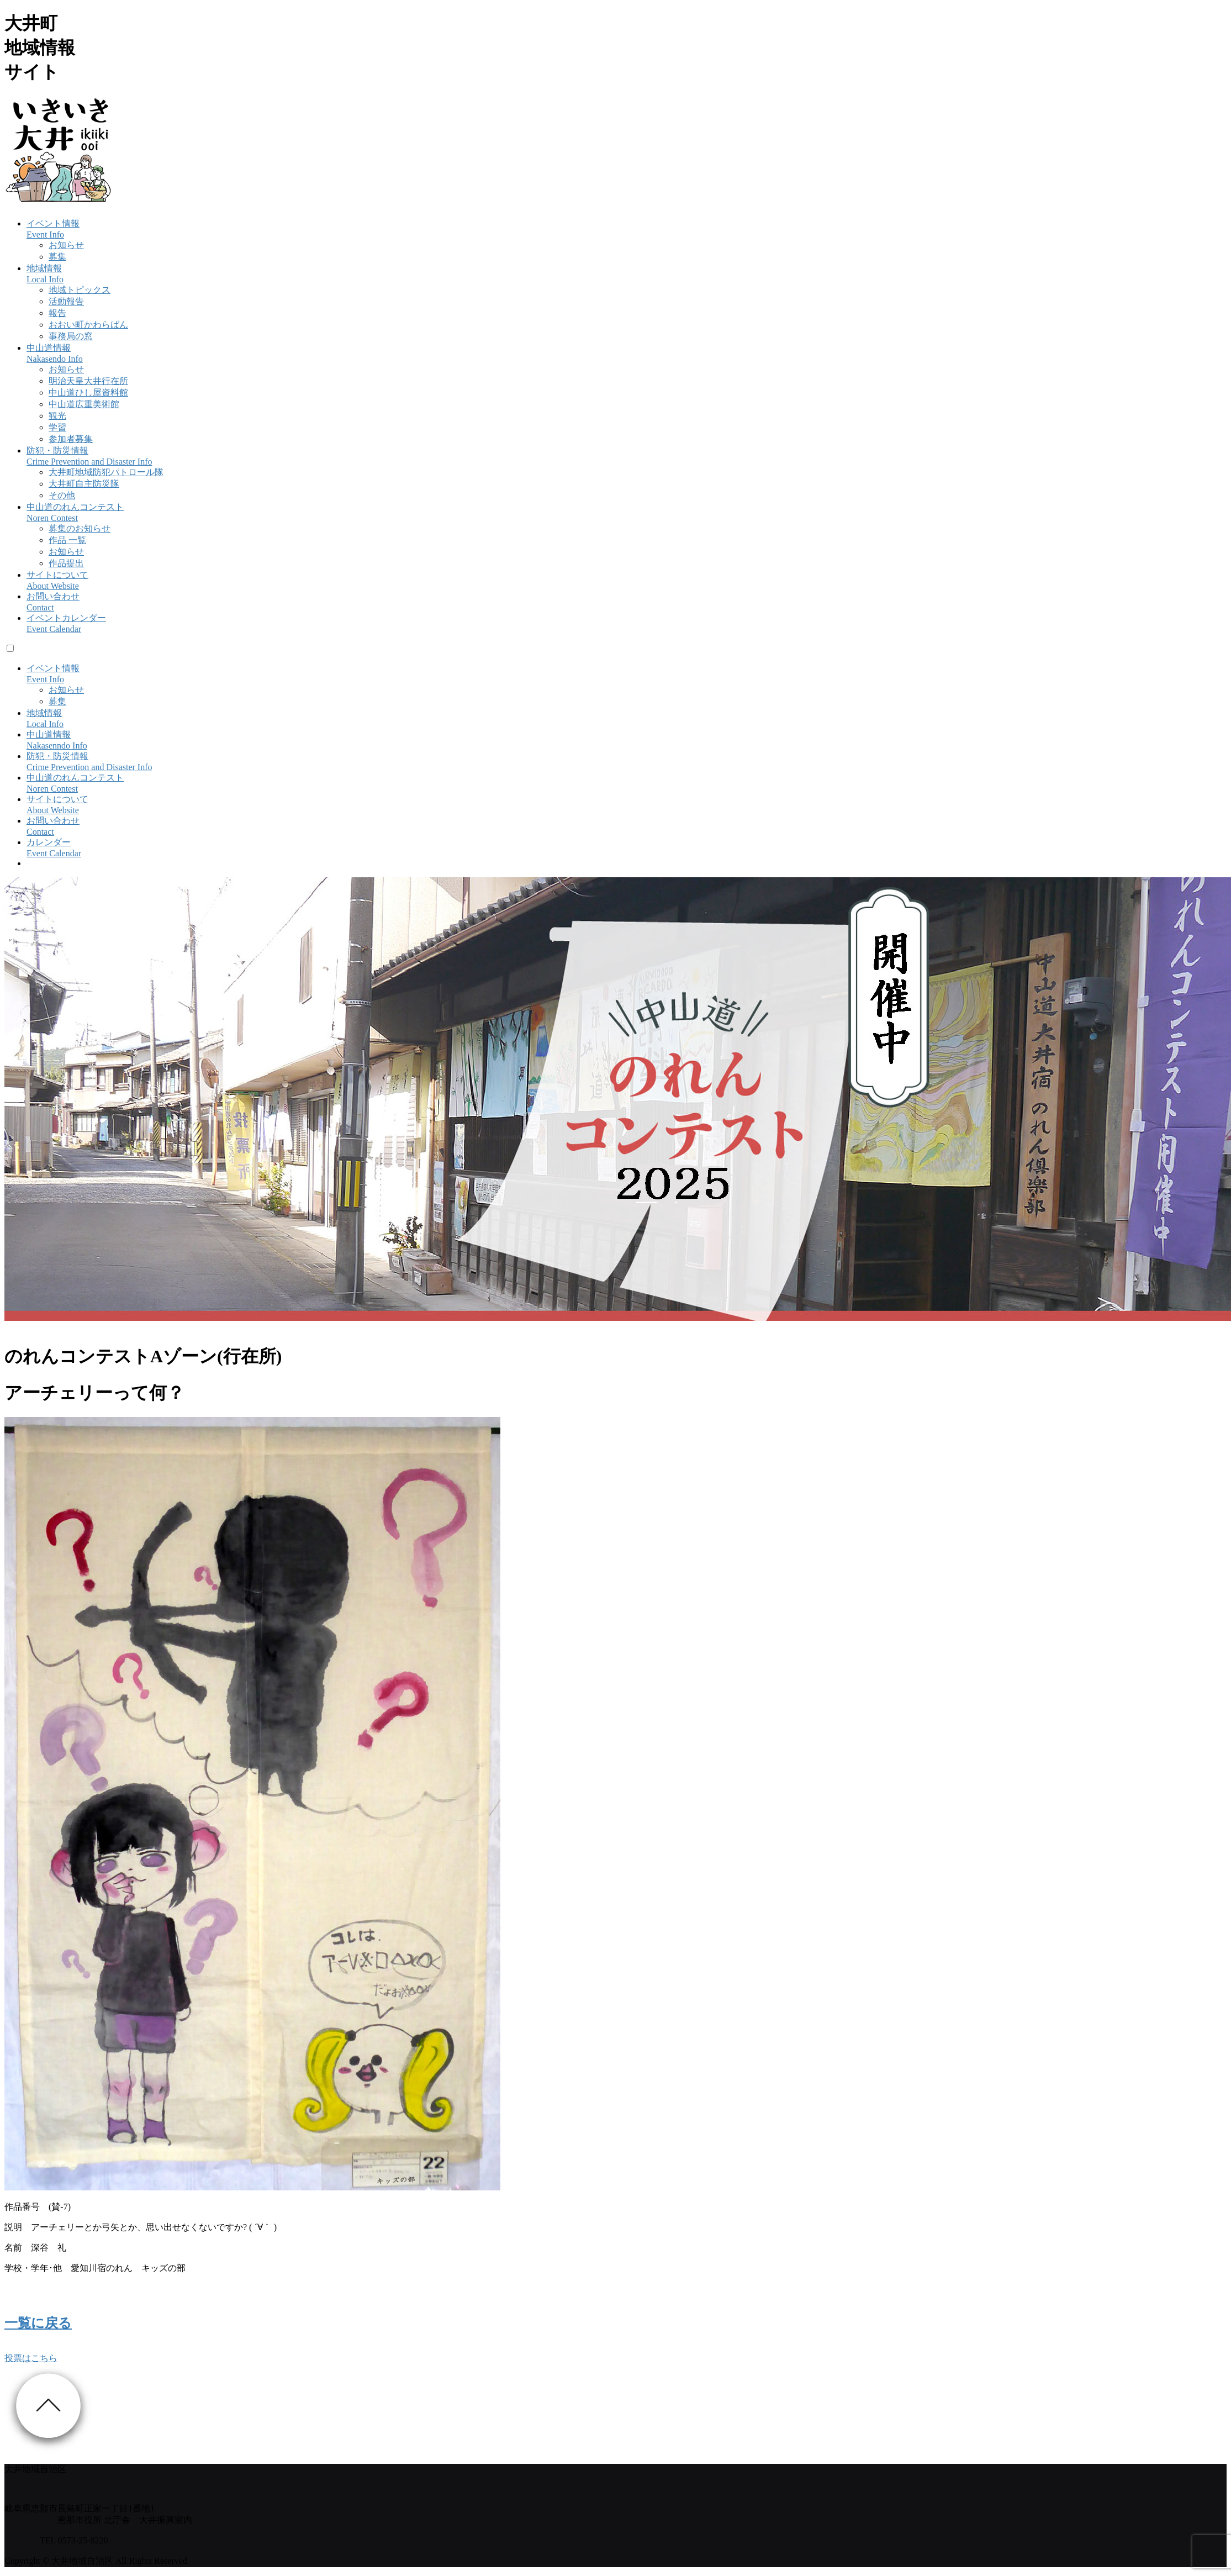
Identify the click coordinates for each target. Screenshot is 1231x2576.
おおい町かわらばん (88, 324)
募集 (57, 256)
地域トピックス (79, 289)
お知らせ (66, 245)
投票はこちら (30, 2358)
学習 (57, 427)
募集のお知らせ (79, 528)
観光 (57, 415)
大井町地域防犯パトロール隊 (106, 472)
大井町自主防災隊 (84, 483)
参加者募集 (71, 439)
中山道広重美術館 (84, 404)
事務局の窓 (71, 336)
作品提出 (66, 563)
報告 (57, 313)
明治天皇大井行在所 (88, 381)
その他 (62, 495)
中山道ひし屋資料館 (88, 392)
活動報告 (66, 301)
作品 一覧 (67, 540)
